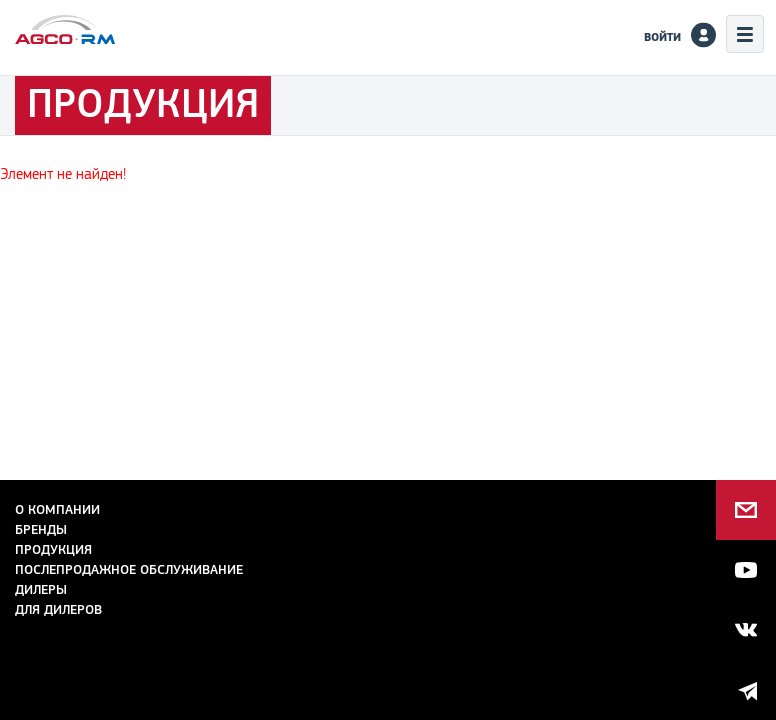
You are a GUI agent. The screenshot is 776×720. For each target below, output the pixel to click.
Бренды (41, 529)
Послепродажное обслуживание (129, 569)
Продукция (53, 549)
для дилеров (58, 609)
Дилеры (41, 589)
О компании (57, 509)
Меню (745, 34)
